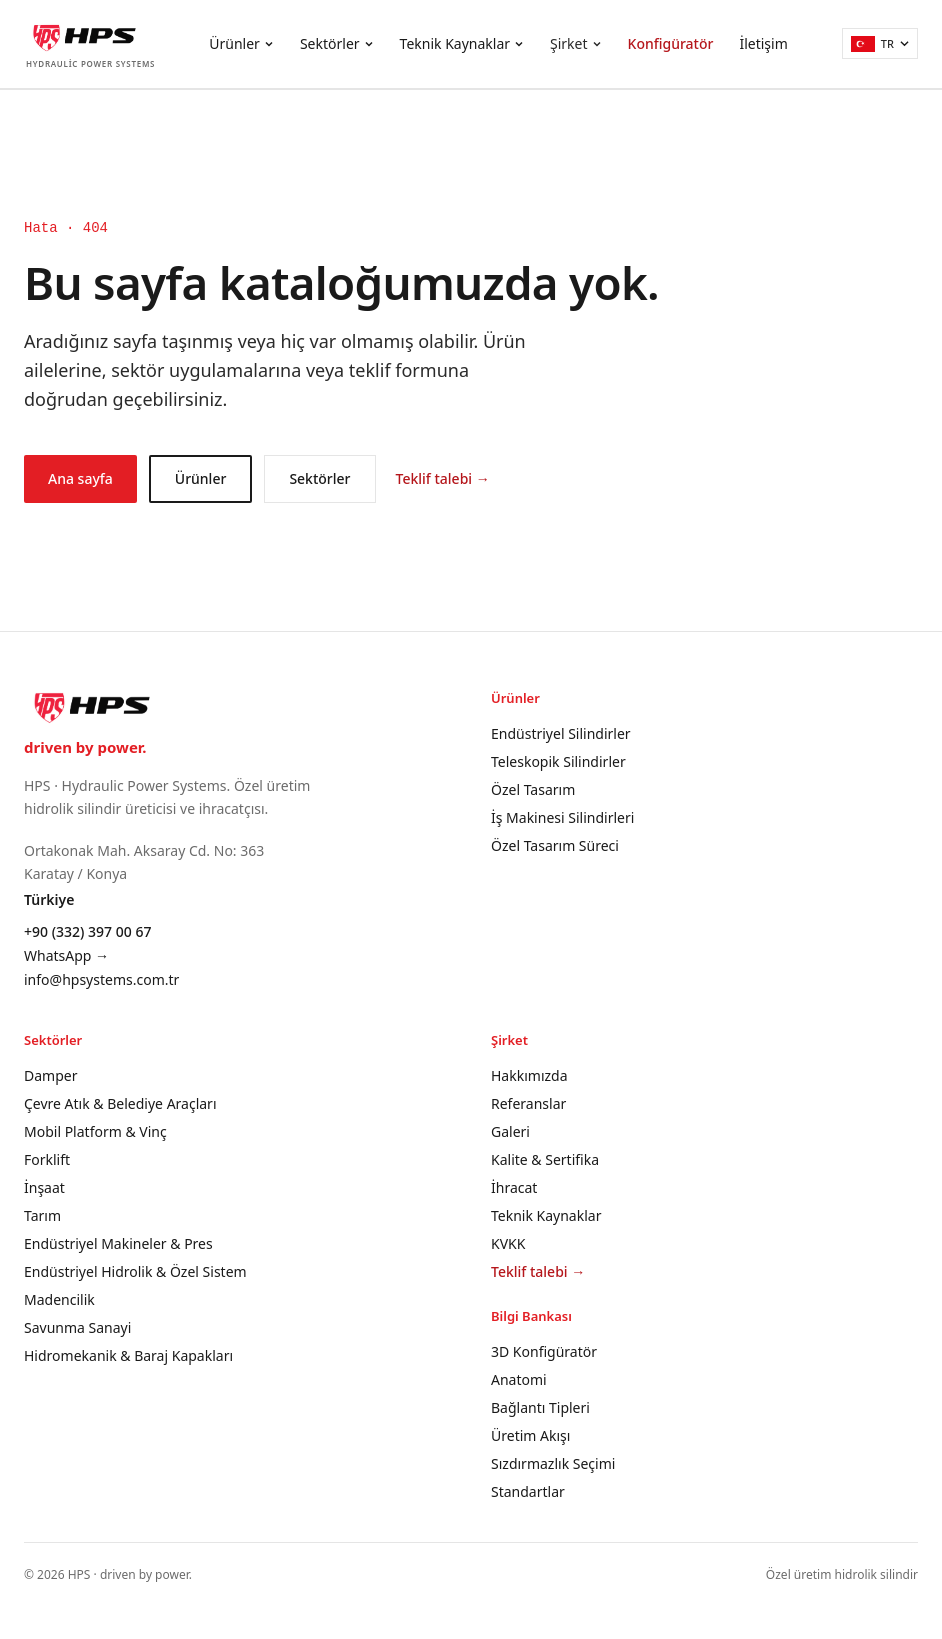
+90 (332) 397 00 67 (87, 931)
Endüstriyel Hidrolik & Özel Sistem (135, 1271)
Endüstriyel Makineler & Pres (118, 1243)
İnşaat (44, 1187)
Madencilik (59, 1299)
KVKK (508, 1243)
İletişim (763, 43)
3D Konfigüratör (544, 1351)
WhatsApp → (66, 955)
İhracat (514, 1187)
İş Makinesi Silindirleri (562, 817)
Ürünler (241, 43)
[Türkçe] (880, 43)
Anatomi (519, 1379)
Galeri (510, 1131)
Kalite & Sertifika (545, 1159)
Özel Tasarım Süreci (555, 845)
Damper (50, 1075)
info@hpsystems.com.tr (101, 979)
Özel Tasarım (533, 789)
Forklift (47, 1159)
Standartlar (528, 1491)
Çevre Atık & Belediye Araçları (120, 1103)
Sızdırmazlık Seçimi (553, 1463)
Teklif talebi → (443, 478)
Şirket (576, 43)
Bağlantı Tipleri (540, 1407)
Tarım (42, 1215)
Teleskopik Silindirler (558, 761)
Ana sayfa (80, 478)
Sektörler (337, 43)
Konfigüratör (671, 43)
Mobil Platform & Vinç (95, 1131)
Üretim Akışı (530, 1435)
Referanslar (528, 1103)
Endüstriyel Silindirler (561, 733)
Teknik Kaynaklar (462, 43)
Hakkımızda (529, 1075)
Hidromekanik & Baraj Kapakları (128, 1355)
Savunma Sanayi (77, 1327)
